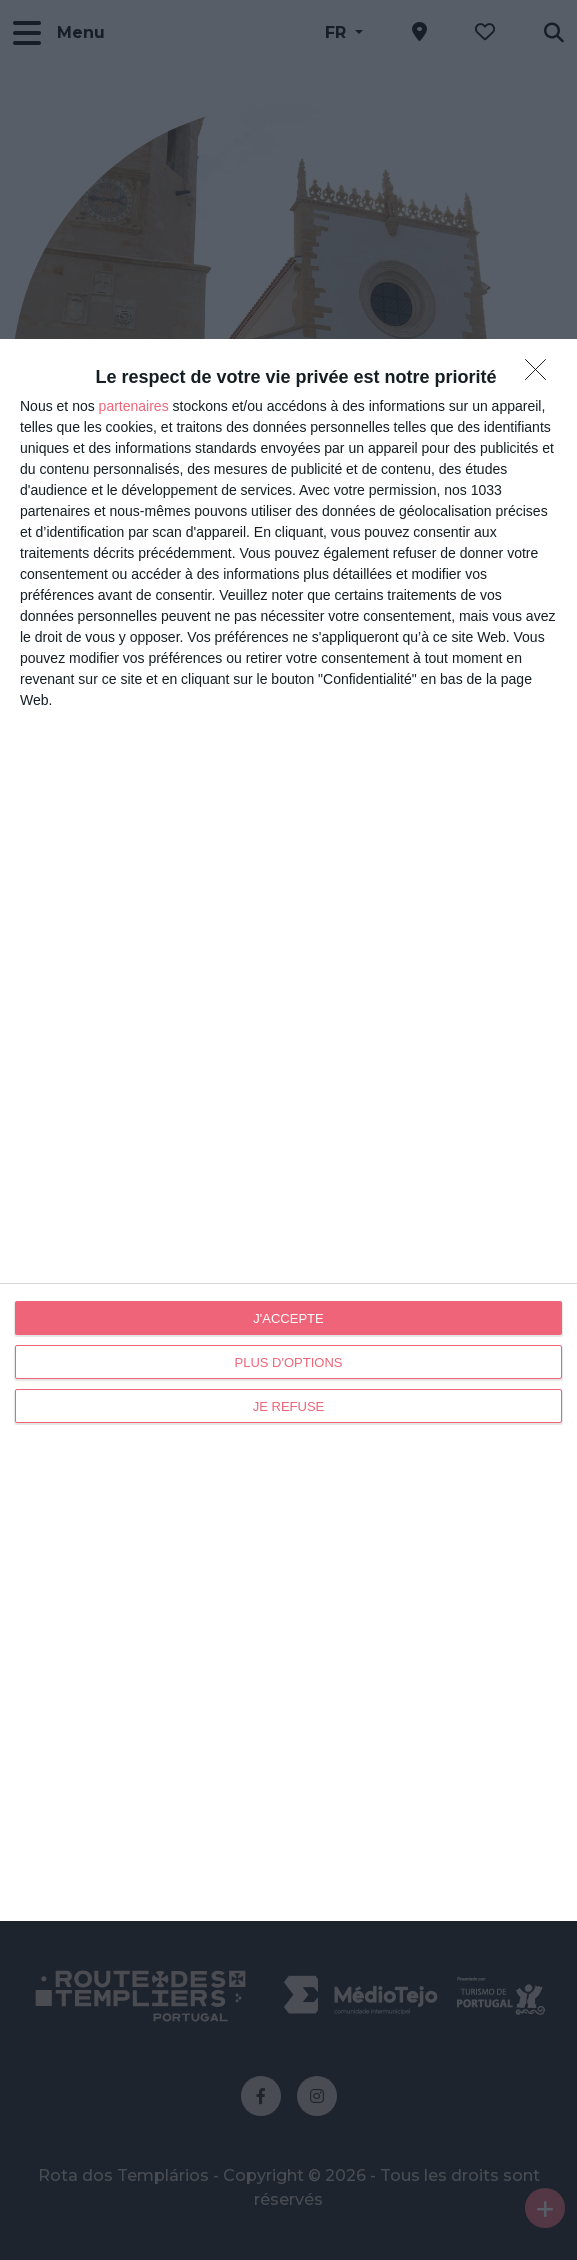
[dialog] (288, 1130)
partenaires (134, 406)
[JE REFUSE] (541, 375)
